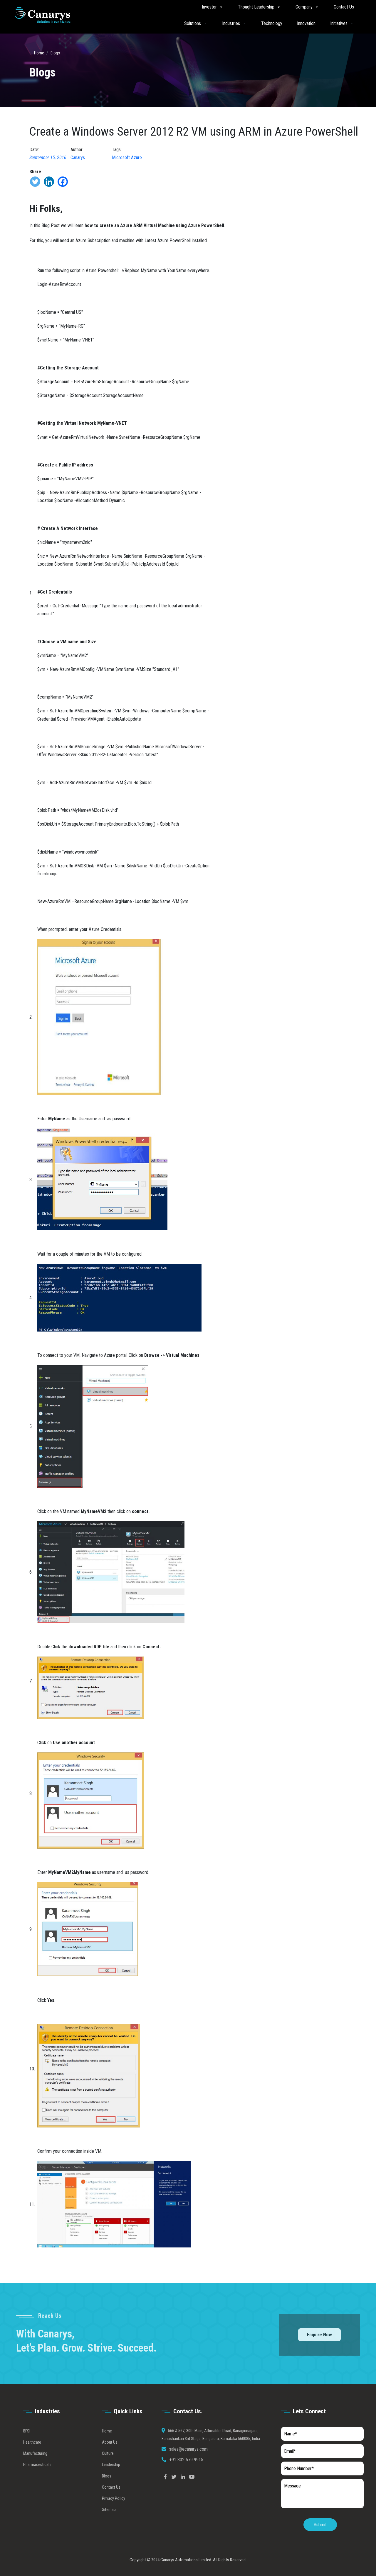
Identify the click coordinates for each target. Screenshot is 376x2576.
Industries (234, 23)
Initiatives (342, 23)
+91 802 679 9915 (186, 2477)
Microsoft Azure (127, 157)
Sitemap (109, 2526)
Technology (271, 23)
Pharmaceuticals (37, 2481)
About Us (110, 2459)
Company (307, 7)
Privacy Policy (113, 2515)
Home (39, 53)
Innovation (306, 23)
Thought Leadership (259, 7)
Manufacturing (35, 2470)
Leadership (111, 2481)
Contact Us (344, 7)
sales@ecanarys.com (188, 2466)
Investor (212, 7)
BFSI (26, 2448)
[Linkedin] (49, 181)
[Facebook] (63, 181)
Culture (108, 2470)
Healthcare (32, 2459)
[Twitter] (35, 181)
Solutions (195, 23)
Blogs (55, 53)
